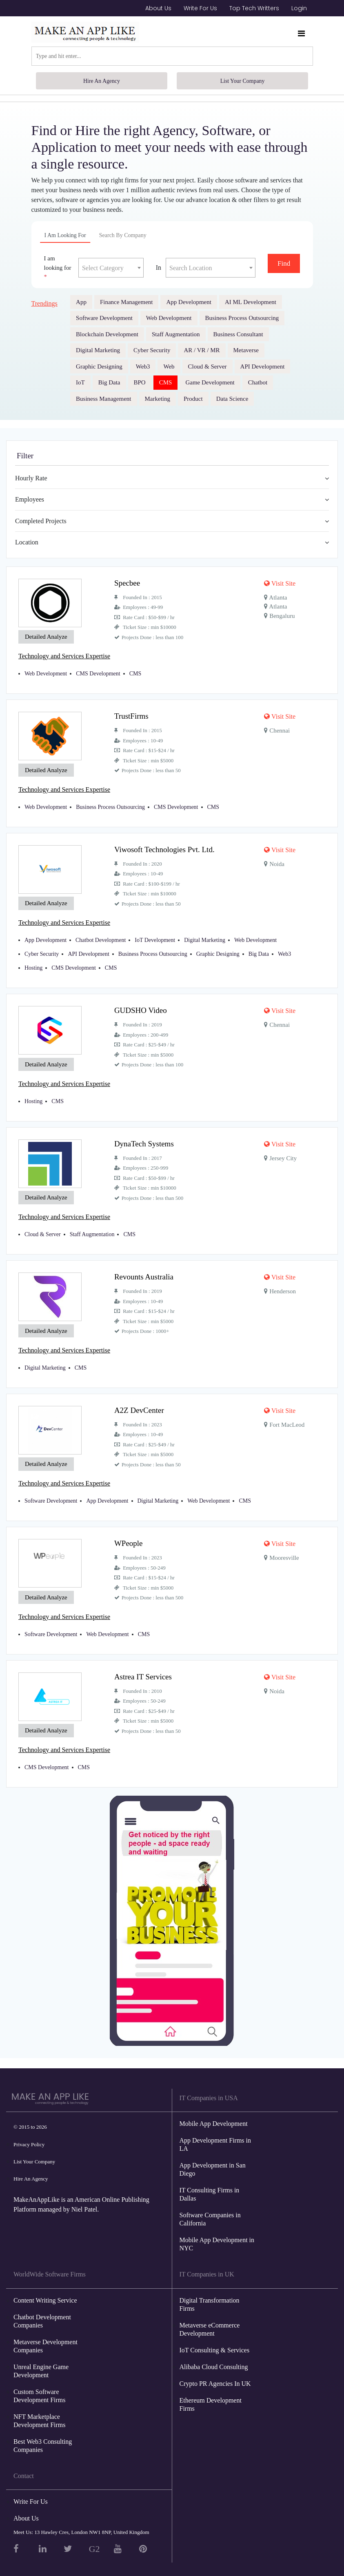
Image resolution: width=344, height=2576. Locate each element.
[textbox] (111, 268)
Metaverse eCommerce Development (210, 2322)
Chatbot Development (100, 938)
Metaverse (246, 350)
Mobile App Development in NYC (217, 2237)
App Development (188, 302)
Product (193, 398)
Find (283, 263)
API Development (262, 366)
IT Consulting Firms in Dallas (210, 2187)
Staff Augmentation (176, 334)
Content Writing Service (45, 2293)
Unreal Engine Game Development (41, 2363)
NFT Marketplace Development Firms (39, 2413)
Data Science (232, 398)
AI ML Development (250, 302)
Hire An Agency (101, 81)
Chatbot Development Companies (42, 2313)
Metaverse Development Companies (45, 2338)
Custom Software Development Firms (39, 2388)
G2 (94, 2542)
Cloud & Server (207, 366)
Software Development (104, 318)
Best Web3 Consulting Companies (42, 2438)
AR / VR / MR (202, 350)
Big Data (109, 382)
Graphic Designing (99, 366)
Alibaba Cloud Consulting (214, 2359)
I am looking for (65, 235)
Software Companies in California (210, 2212)
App (81, 302)
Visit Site (279, 583)
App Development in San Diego (213, 2162)
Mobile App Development (214, 2116)
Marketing (157, 398)
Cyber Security (151, 350)
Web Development (169, 318)
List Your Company (242, 81)
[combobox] (111, 268)
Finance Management (126, 302)
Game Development (209, 382)
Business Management (103, 398)
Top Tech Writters (254, 8)
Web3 (143, 366)
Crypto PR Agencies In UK (215, 2376)
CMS (165, 382)
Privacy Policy (28, 2137)
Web (168, 366)
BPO (140, 382)
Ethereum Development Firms (211, 2397)
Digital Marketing (98, 350)
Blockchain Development (107, 334)
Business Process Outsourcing (242, 318)
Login (299, 8)
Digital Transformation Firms (210, 2297)
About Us (158, 8)
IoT (80, 382)
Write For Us (200, 8)
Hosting (33, 965)
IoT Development (155, 938)
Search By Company (122, 235)
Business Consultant (238, 334)
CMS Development (98, 673)
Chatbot (258, 382)
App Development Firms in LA (215, 2137)
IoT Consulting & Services (215, 2342)
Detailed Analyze (46, 636)
